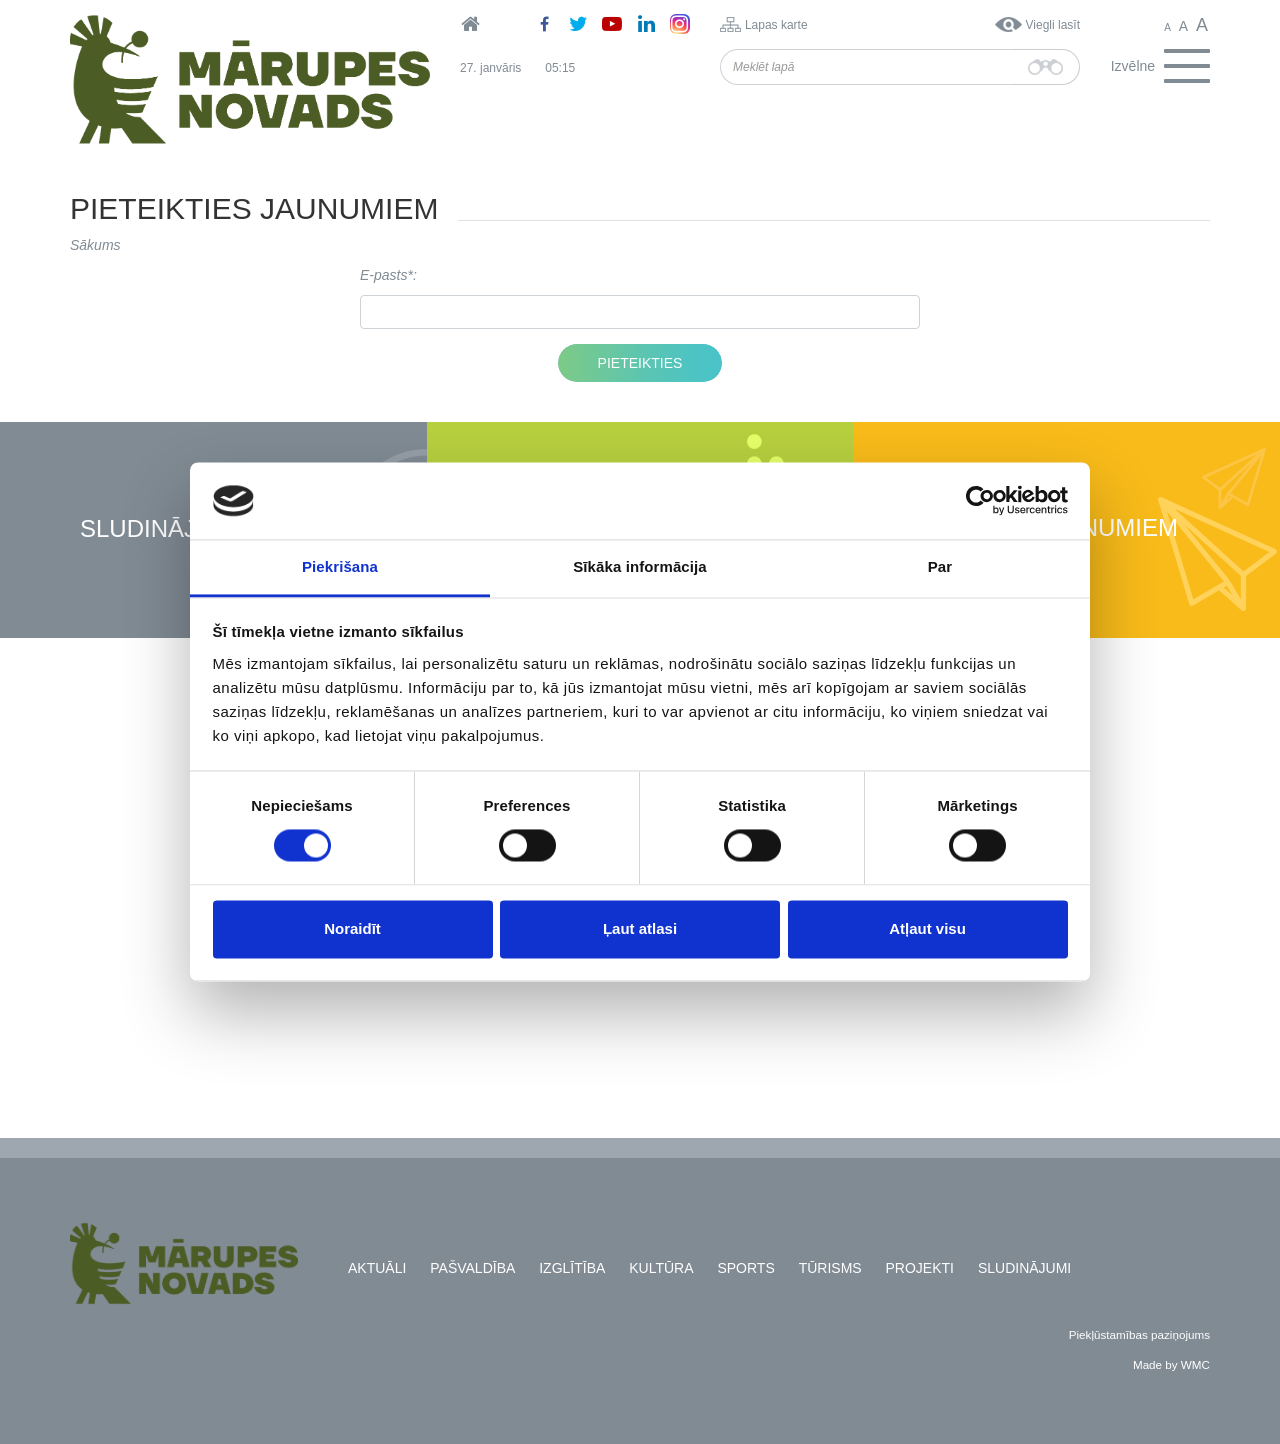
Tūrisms (830, 1268)
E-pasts (383, 275)
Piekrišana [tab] (340, 566)
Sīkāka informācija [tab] (640, 566)
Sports (745, 1268)
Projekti (920, 1268)
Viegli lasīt (1053, 25)
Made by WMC (1171, 1364)
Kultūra (661, 1268)
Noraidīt (352, 928)
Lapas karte (776, 25)
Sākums (95, 245)
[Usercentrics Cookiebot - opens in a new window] (980, 501)
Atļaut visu (927, 928)
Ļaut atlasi (640, 928)
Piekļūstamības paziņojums (1139, 1334)
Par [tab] (940, 566)
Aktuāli (377, 1268)
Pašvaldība (472, 1268)
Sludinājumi (160, 529)
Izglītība (572, 1268)
